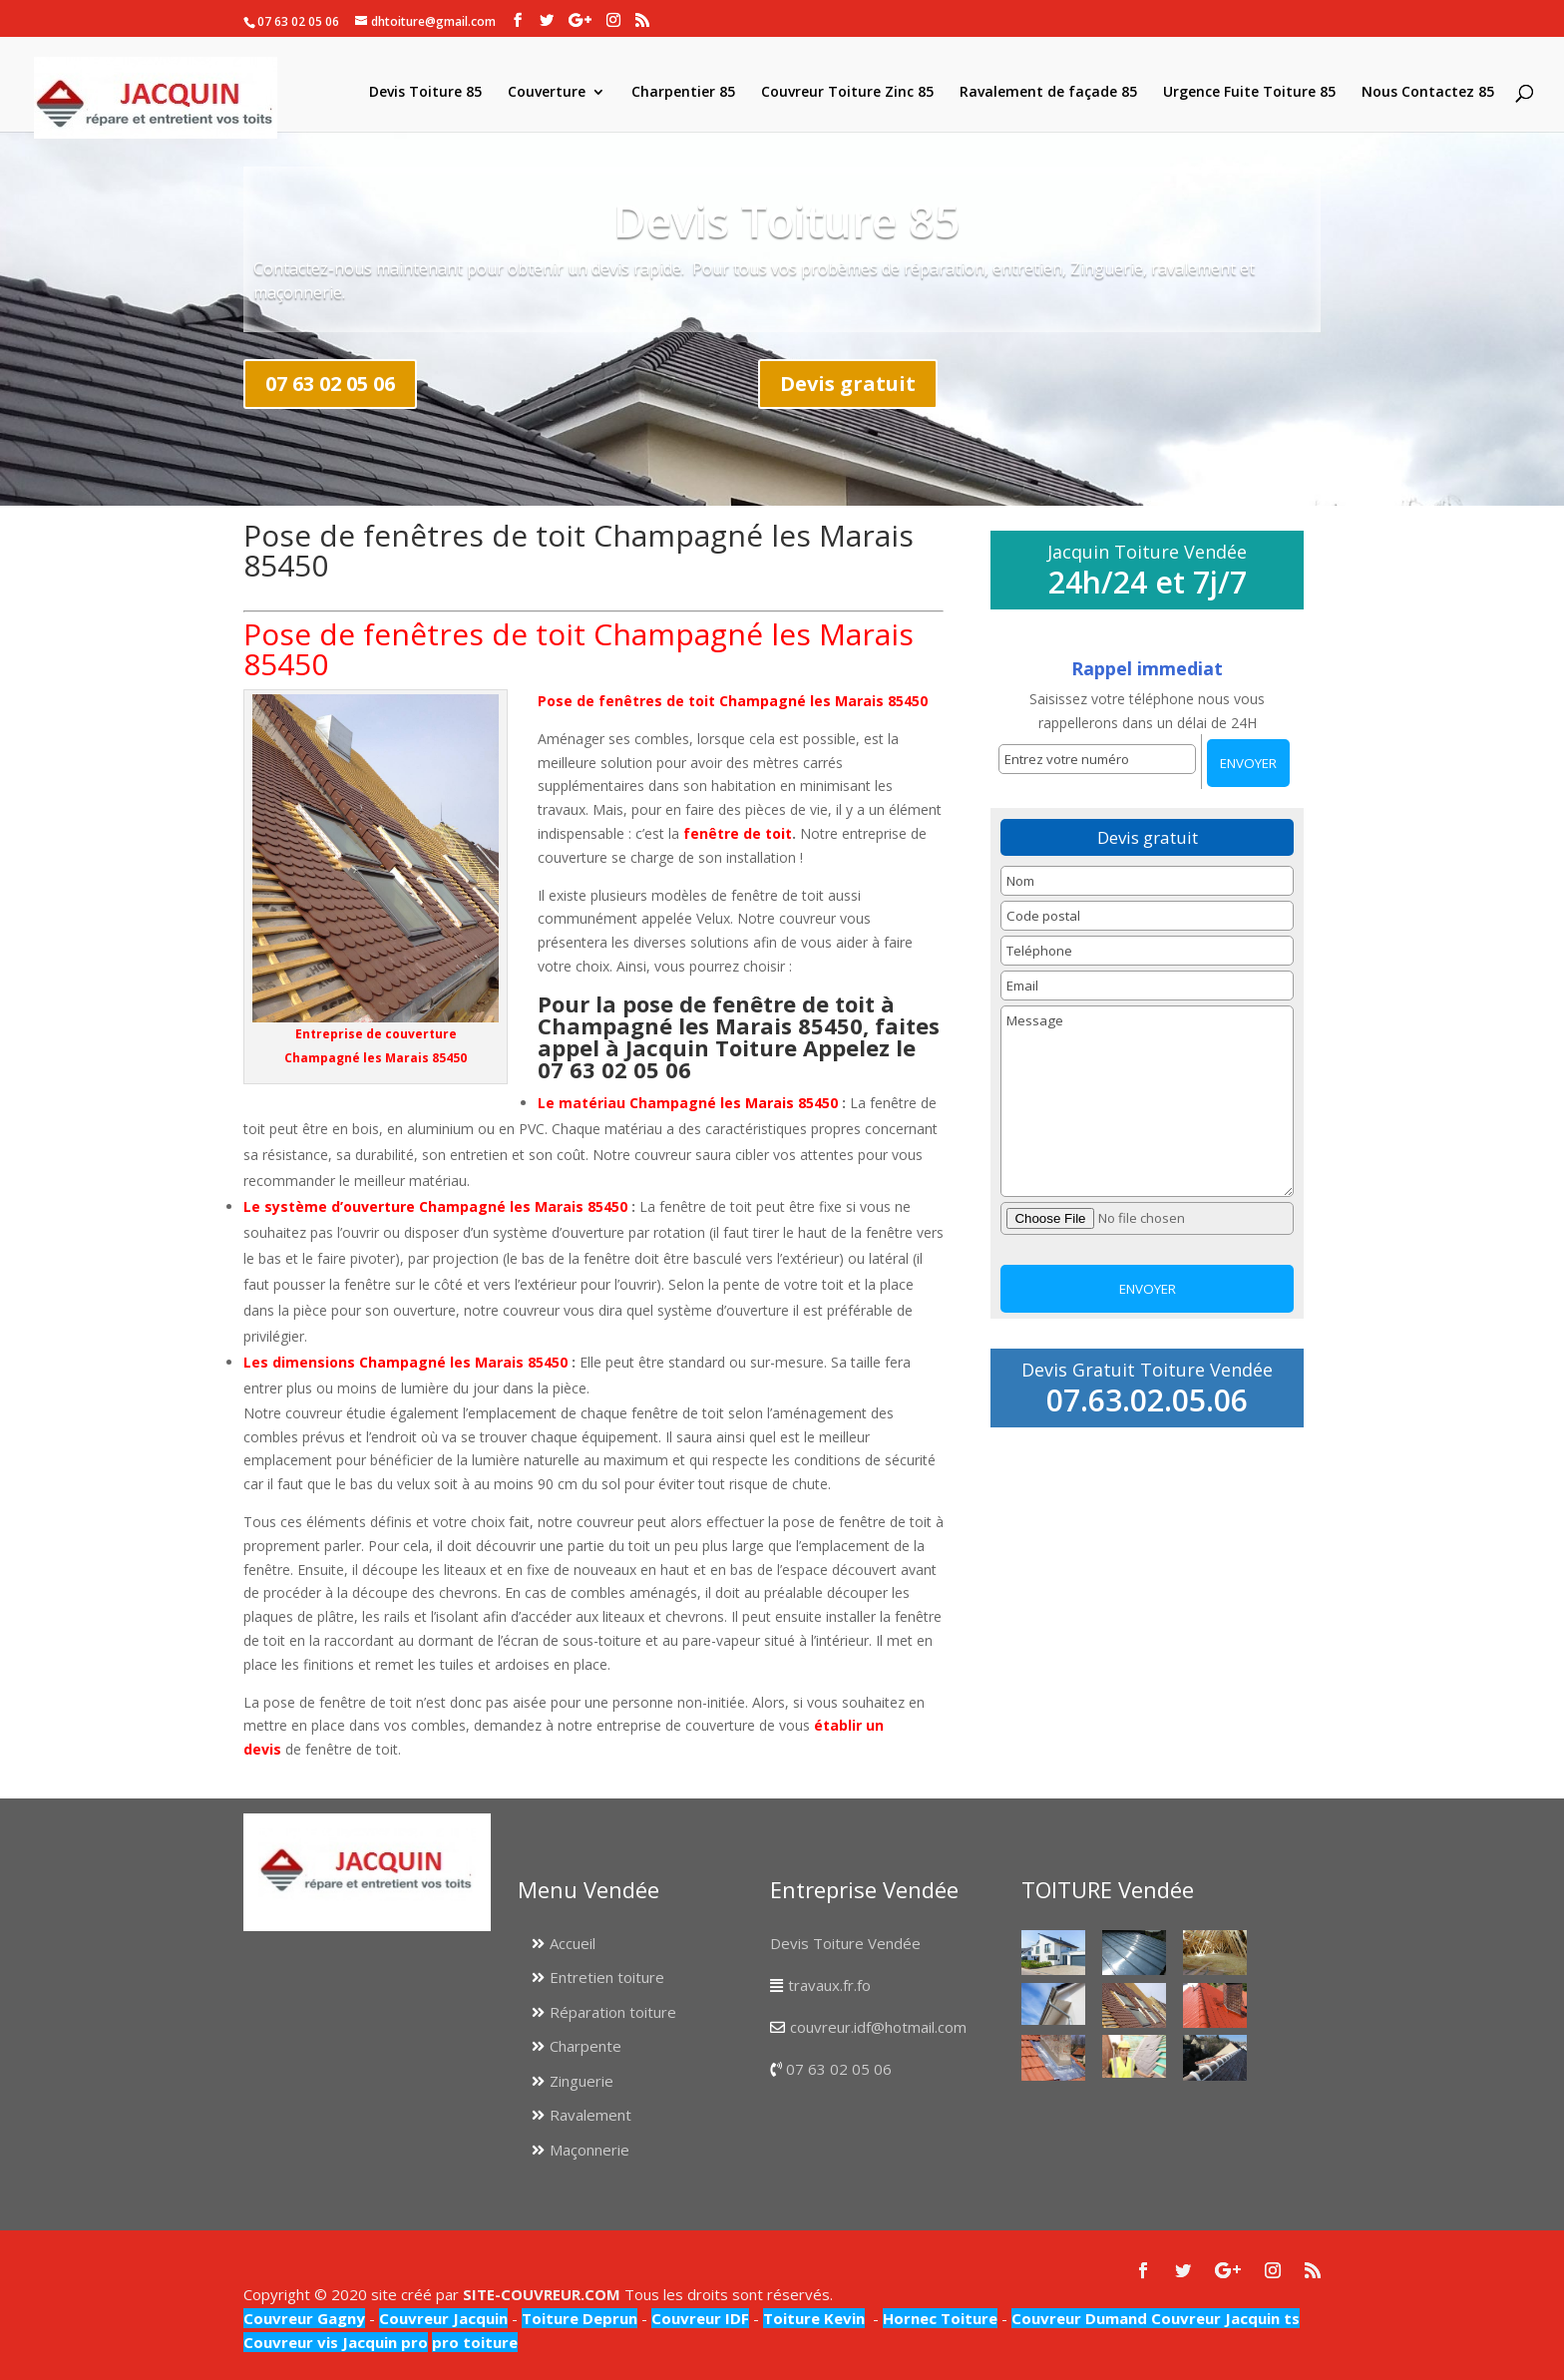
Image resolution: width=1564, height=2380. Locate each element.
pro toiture (475, 2342)
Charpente (585, 2046)
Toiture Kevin (814, 2318)
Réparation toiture (613, 2012)
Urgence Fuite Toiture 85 (1249, 93)
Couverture (547, 93)
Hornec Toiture (940, 2318)
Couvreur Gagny (304, 2318)
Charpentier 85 (683, 93)
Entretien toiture (607, 1977)
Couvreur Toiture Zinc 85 (847, 93)
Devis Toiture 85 (425, 93)
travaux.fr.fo (829, 1985)
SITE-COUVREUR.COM (541, 2294)
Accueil (572, 1943)
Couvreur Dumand (1079, 2318)
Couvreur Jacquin (443, 2318)
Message (1146, 1101)
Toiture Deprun (579, 2318)
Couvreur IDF (700, 2318)
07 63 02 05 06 (330, 383)
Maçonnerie (589, 2150)
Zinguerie (581, 2081)
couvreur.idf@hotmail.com (878, 2027)
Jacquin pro (383, 2342)
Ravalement (590, 2115)
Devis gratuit (848, 383)
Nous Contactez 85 (1428, 93)
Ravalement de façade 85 (1048, 93)
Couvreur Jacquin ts (1223, 2318)
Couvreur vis (290, 2342)
